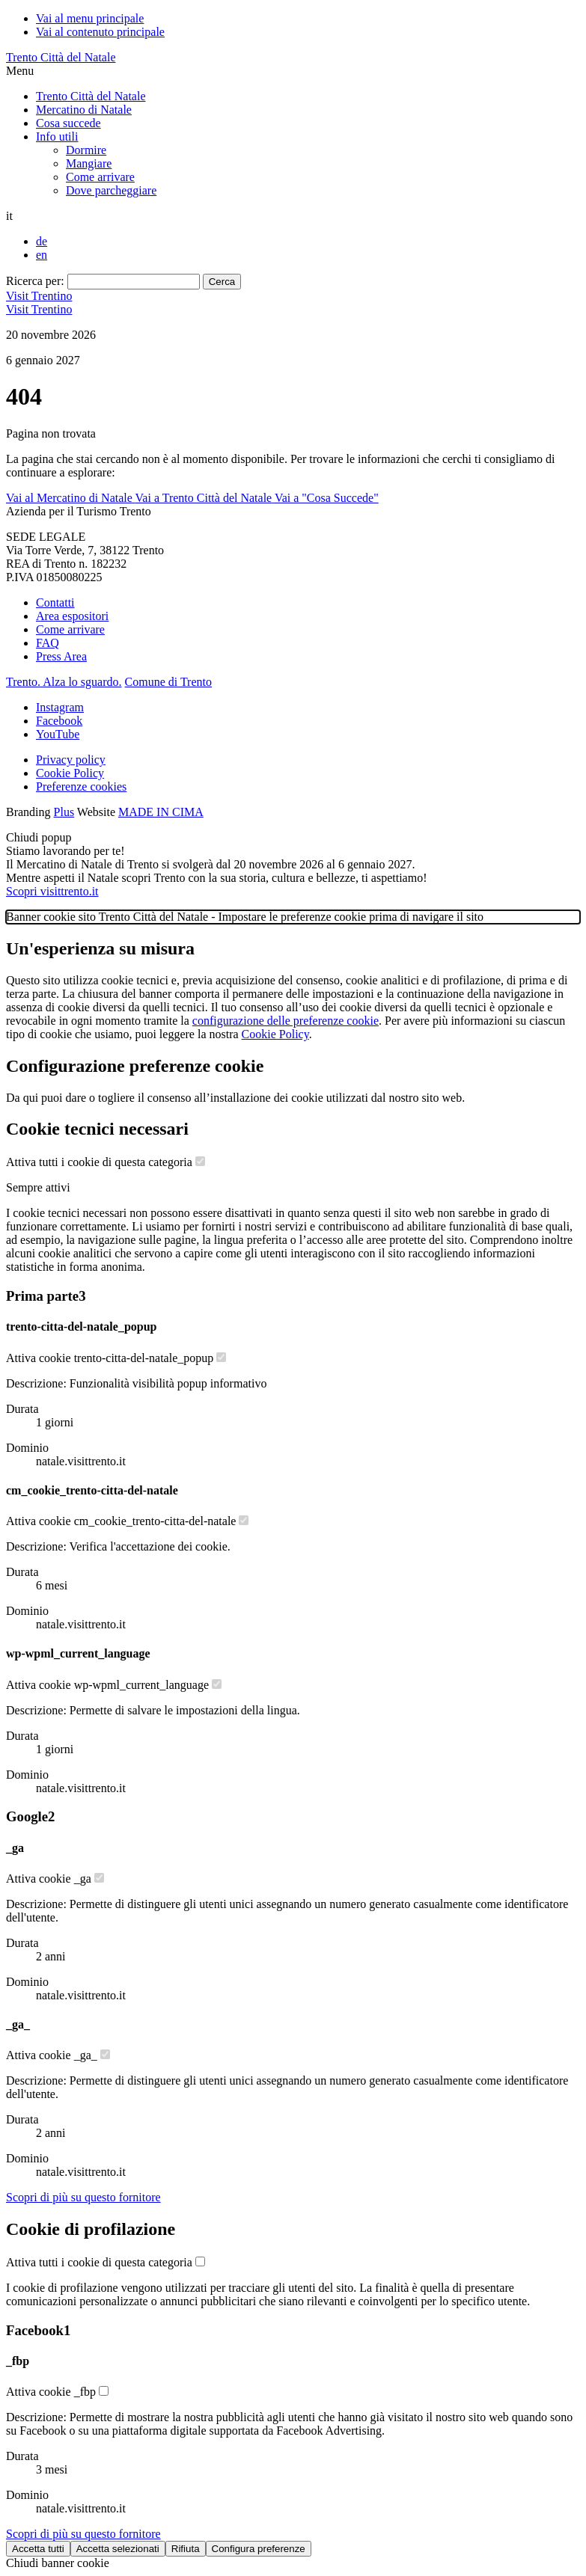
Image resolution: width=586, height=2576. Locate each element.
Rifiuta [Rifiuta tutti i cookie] (185, 2548)
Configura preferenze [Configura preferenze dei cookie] (258, 2548)
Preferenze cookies (81, 786)
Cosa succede (68, 123)
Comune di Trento (168, 681)
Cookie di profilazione (90, 2229)
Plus (64, 812)
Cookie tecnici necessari (97, 1128)
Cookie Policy (70, 773)
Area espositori (72, 616)
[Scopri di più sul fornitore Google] (83, 2197)
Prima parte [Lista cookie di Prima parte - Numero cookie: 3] (45, 1296)
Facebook (59, 720)
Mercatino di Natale (84, 109)
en (41, 254)
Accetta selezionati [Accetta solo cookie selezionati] (117, 2548)
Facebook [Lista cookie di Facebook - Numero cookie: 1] (38, 2330)
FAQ (47, 643)
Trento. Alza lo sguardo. (64, 681)
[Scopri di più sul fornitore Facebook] (83, 2533)
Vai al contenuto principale (100, 31)
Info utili (57, 136)
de (41, 241)
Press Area (61, 656)
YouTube (57, 734)
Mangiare (89, 163)
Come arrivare (100, 177)
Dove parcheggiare (111, 190)
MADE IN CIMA (161, 812)
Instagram (60, 707)
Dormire (86, 150)
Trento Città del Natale (61, 57)
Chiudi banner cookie (57, 2563)
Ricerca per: (35, 281)
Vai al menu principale (90, 18)
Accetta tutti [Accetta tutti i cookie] (38, 2548)
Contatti (55, 602)
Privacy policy (71, 759)
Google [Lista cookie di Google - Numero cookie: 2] (30, 1816)
